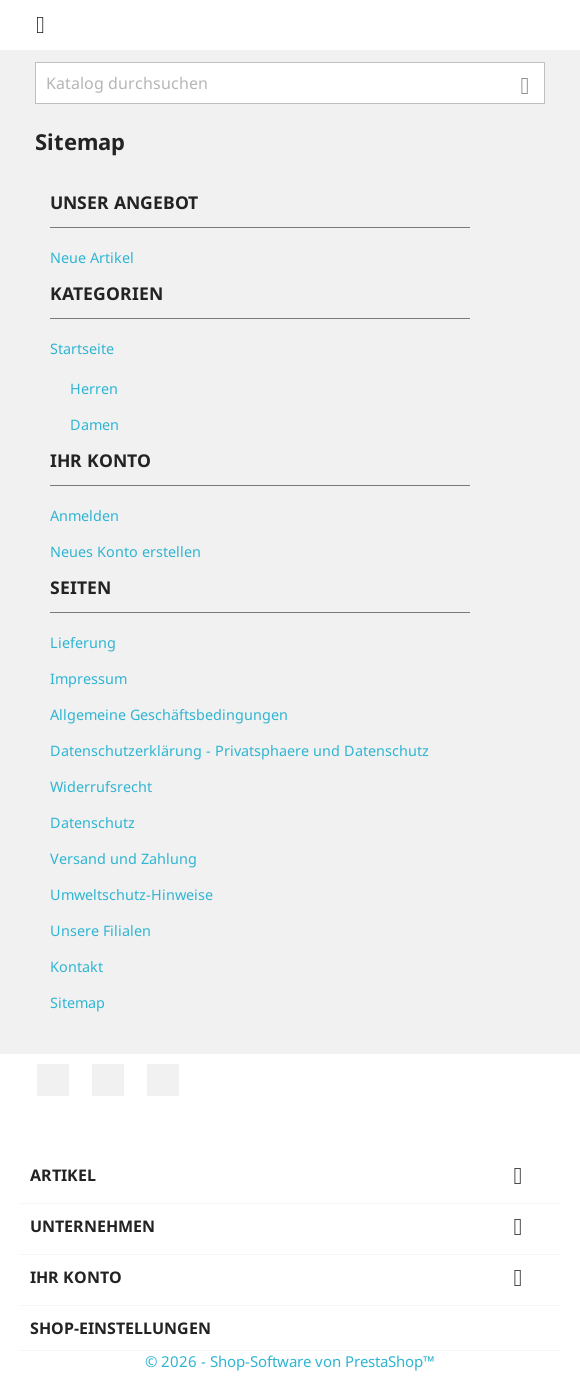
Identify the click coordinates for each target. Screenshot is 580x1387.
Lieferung (83, 642)
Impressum (88, 678)
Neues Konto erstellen (125, 551)
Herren (94, 388)
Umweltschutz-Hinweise (131, 894)
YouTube (108, 1080)
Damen (94, 424)
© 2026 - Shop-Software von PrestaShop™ (290, 1361)
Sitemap (77, 1002)
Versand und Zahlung (123, 858)
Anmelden (84, 515)
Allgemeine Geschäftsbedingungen (169, 714)
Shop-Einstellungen (120, 1328)
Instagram (163, 1080)
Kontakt (76, 966)
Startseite (82, 348)
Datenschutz (92, 822)
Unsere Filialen (100, 930)
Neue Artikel (92, 257)
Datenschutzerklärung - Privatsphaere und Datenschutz (239, 750)
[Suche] (290, 83)
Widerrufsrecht (101, 786)
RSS (53, 1080)
